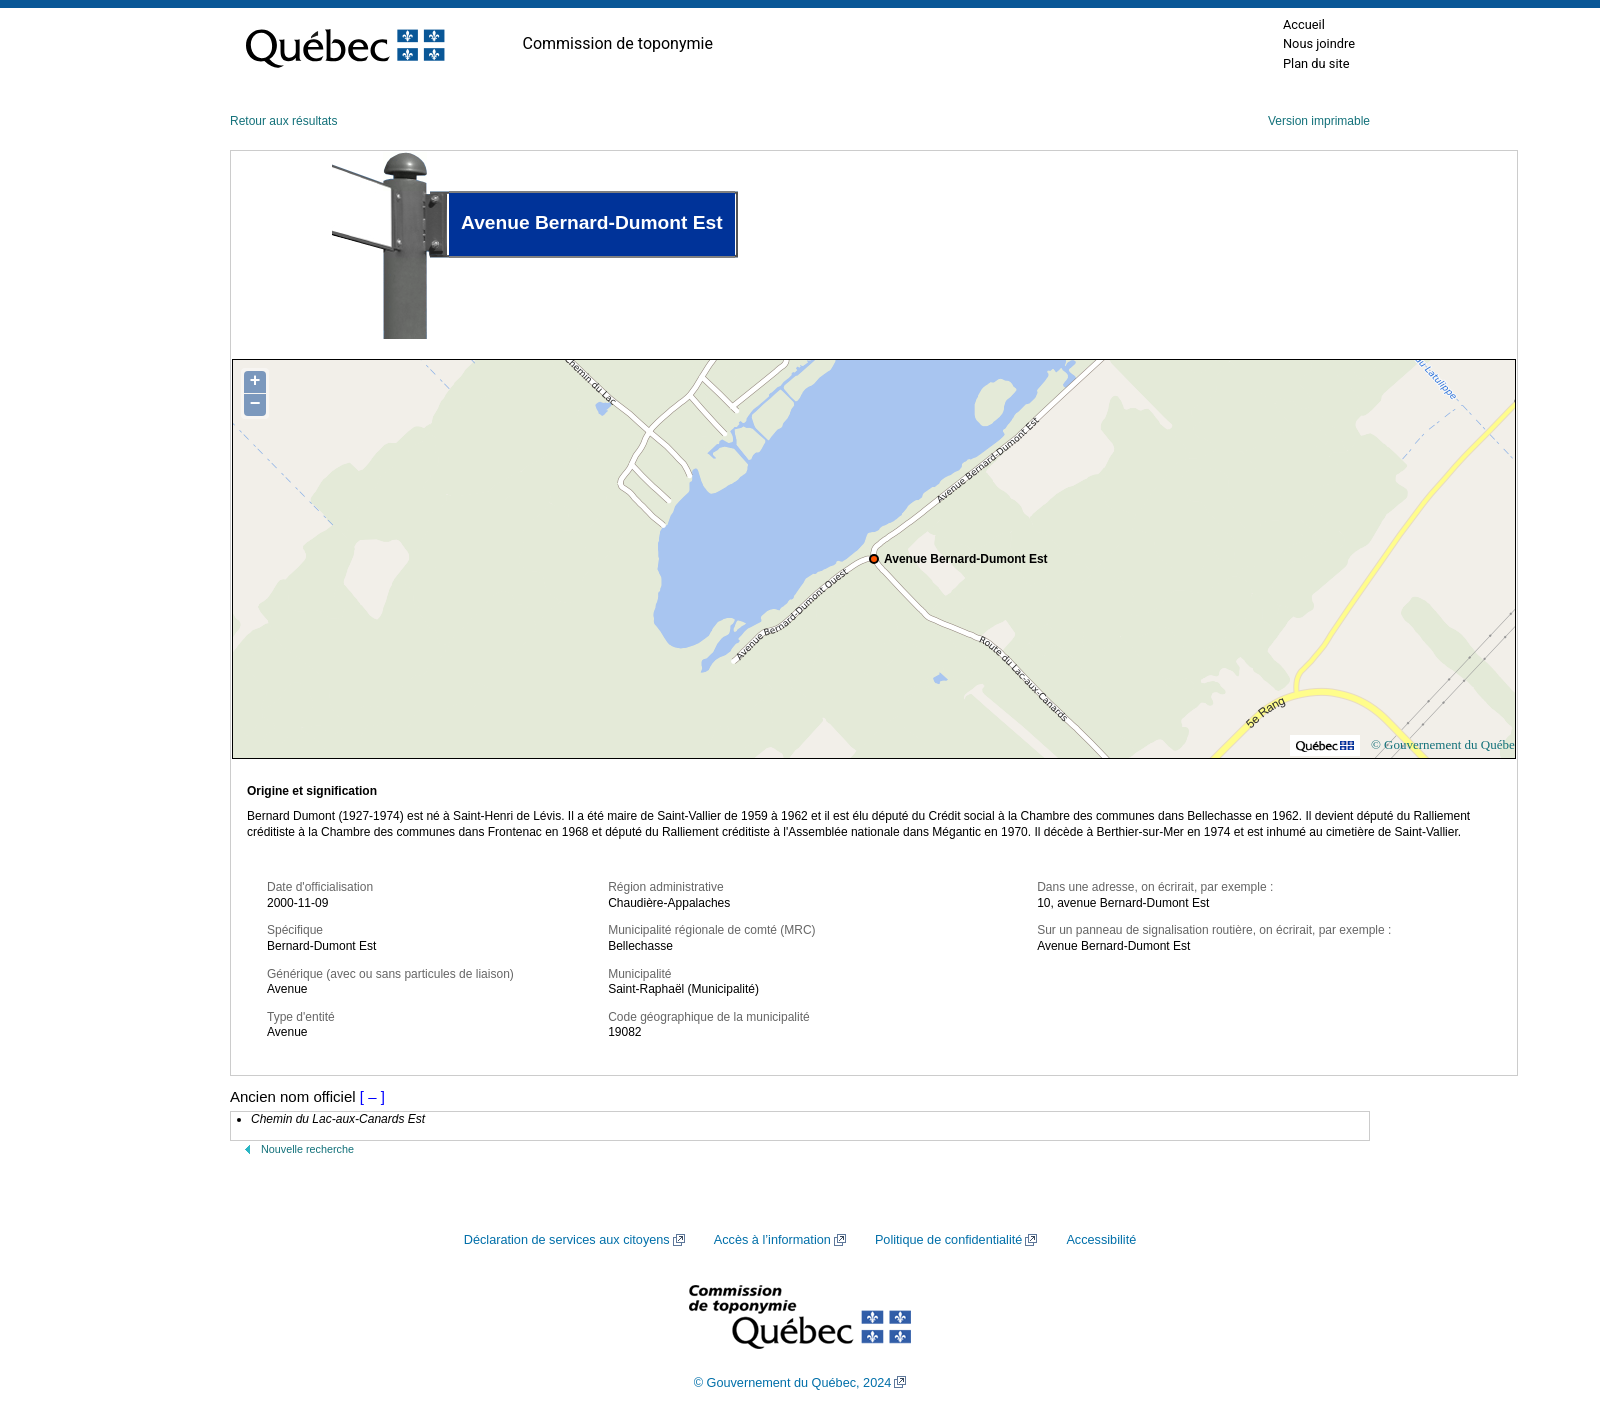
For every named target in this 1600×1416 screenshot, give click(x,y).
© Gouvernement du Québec (1446, 744)
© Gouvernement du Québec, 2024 (793, 1383)
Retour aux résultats (283, 121)
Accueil (1304, 24)
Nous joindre (1319, 43)
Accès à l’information (772, 1240)
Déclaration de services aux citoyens (567, 1240)
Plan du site (1316, 63)
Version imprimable (1319, 121)
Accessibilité (1101, 1240)
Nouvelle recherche (307, 1149)
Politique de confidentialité (948, 1240)
